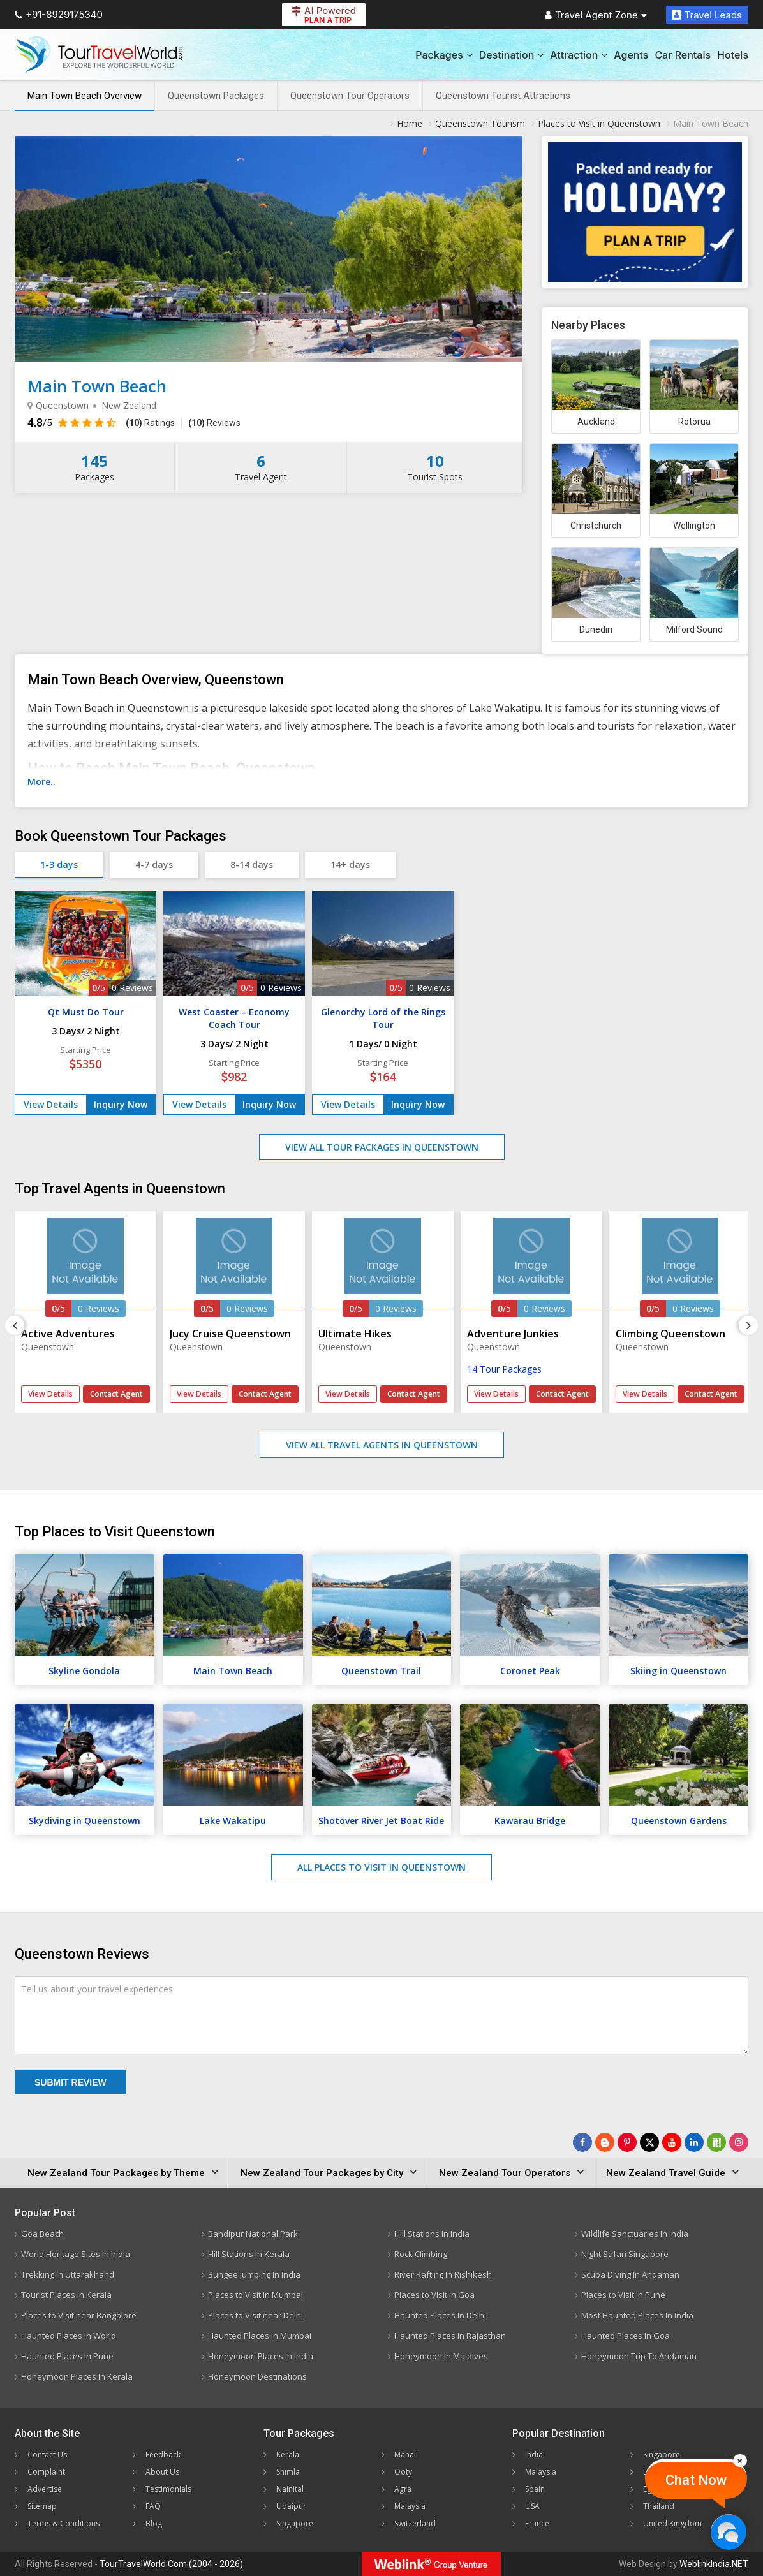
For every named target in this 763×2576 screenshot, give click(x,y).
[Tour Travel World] (99, 54)
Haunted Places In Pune (67, 2356)
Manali (406, 2454)
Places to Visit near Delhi (255, 2315)
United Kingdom (672, 2523)
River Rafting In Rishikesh (443, 2274)
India (534, 2454)
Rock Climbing (420, 2254)
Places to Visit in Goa (434, 2294)
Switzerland (415, 2523)
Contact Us (47, 2454)
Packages (443, 54)
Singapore (294, 2523)
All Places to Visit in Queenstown (381, 1867)
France (537, 2523)
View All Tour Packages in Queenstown (381, 1147)
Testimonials (168, 2489)
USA (532, 2506)
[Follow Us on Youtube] (671, 2142)
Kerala (287, 2454)
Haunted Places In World (68, 2335)
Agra (402, 2489)
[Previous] (14, 1325)
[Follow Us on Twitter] (649, 2142)
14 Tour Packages (504, 1369)
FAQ (153, 2506)
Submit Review (70, 2082)
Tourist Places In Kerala (66, 2294)
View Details (51, 1104)
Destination (511, 54)
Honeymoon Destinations (257, 2376)
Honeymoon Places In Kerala (77, 2376)
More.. (41, 782)
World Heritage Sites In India (75, 2254)
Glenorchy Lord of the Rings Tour (383, 1018)
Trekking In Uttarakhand (67, 2274)
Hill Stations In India (432, 2233)
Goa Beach (42, 2233)
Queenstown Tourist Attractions (503, 95)
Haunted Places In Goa (625, 2335)
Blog (153, 2523)
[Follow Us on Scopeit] (716, 2142)
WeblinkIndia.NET (713, 2564)
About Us (162, 2471)
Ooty (403, 2471)
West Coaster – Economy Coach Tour (234, 1018)
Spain (535, 2489)
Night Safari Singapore (625, 2254)
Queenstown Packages (216, 95)
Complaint (46, 2471)
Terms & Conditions (63, 2523)
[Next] (748, 1325)
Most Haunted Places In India (637, 2315)
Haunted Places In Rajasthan (450, 2335)
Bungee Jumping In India (254, 2274)
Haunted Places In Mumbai (259, 2335)
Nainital (290, 2489)
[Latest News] (604, 2142)
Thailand (658, 2506)
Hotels (732, 54)
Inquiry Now (120, 1104)
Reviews (214, 423)
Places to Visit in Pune (623, 2294)
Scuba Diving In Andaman (630, 2274)
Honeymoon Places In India (260, 2356)
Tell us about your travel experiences (97, 1989)
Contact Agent (116, 1393)
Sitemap (42, 2506)
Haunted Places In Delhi (440, 2315)
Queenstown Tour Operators (350, 95)
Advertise (44, 2489)
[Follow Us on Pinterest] (627, 2142)
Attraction (578, 54)
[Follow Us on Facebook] (582, 2142)
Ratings (150, 423)
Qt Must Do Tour (86, 1012)
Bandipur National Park (253, 2233)
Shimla (288, 2471)
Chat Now (696, 2480)
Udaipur (291, 2506)
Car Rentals (683, 54)
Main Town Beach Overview (84, 95)
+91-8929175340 (59, 14)
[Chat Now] (728, 2531)
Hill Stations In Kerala (249, 2254)
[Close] (740, 2460)
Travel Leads (707, 15)
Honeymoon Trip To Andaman (639, 2356)
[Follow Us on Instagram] (738, 2142)
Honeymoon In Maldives (441, 2356)
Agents (631, 54)
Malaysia (410, 2506)
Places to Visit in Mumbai (255, 2294)
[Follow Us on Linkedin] (694, 2142)
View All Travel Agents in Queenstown (382, 1445)
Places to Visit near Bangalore (79, 2315)
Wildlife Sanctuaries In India (634, 2233)
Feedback (163, 2454)
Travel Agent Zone (596, 15)
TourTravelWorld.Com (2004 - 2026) (171, 2564)
